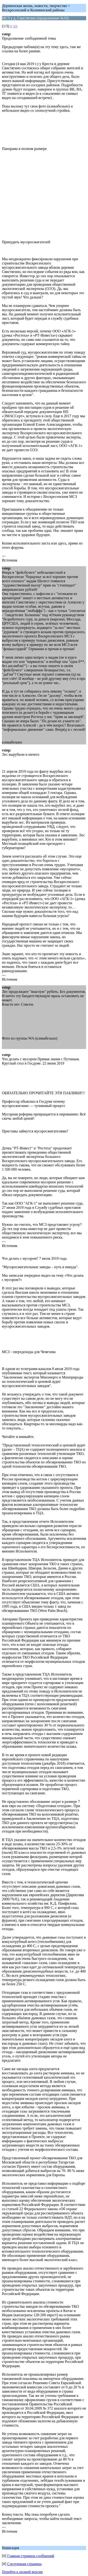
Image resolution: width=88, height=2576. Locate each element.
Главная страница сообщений (30, 2556)
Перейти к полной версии (22, 2572)
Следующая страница (24, 2564)
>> (15, 26)
